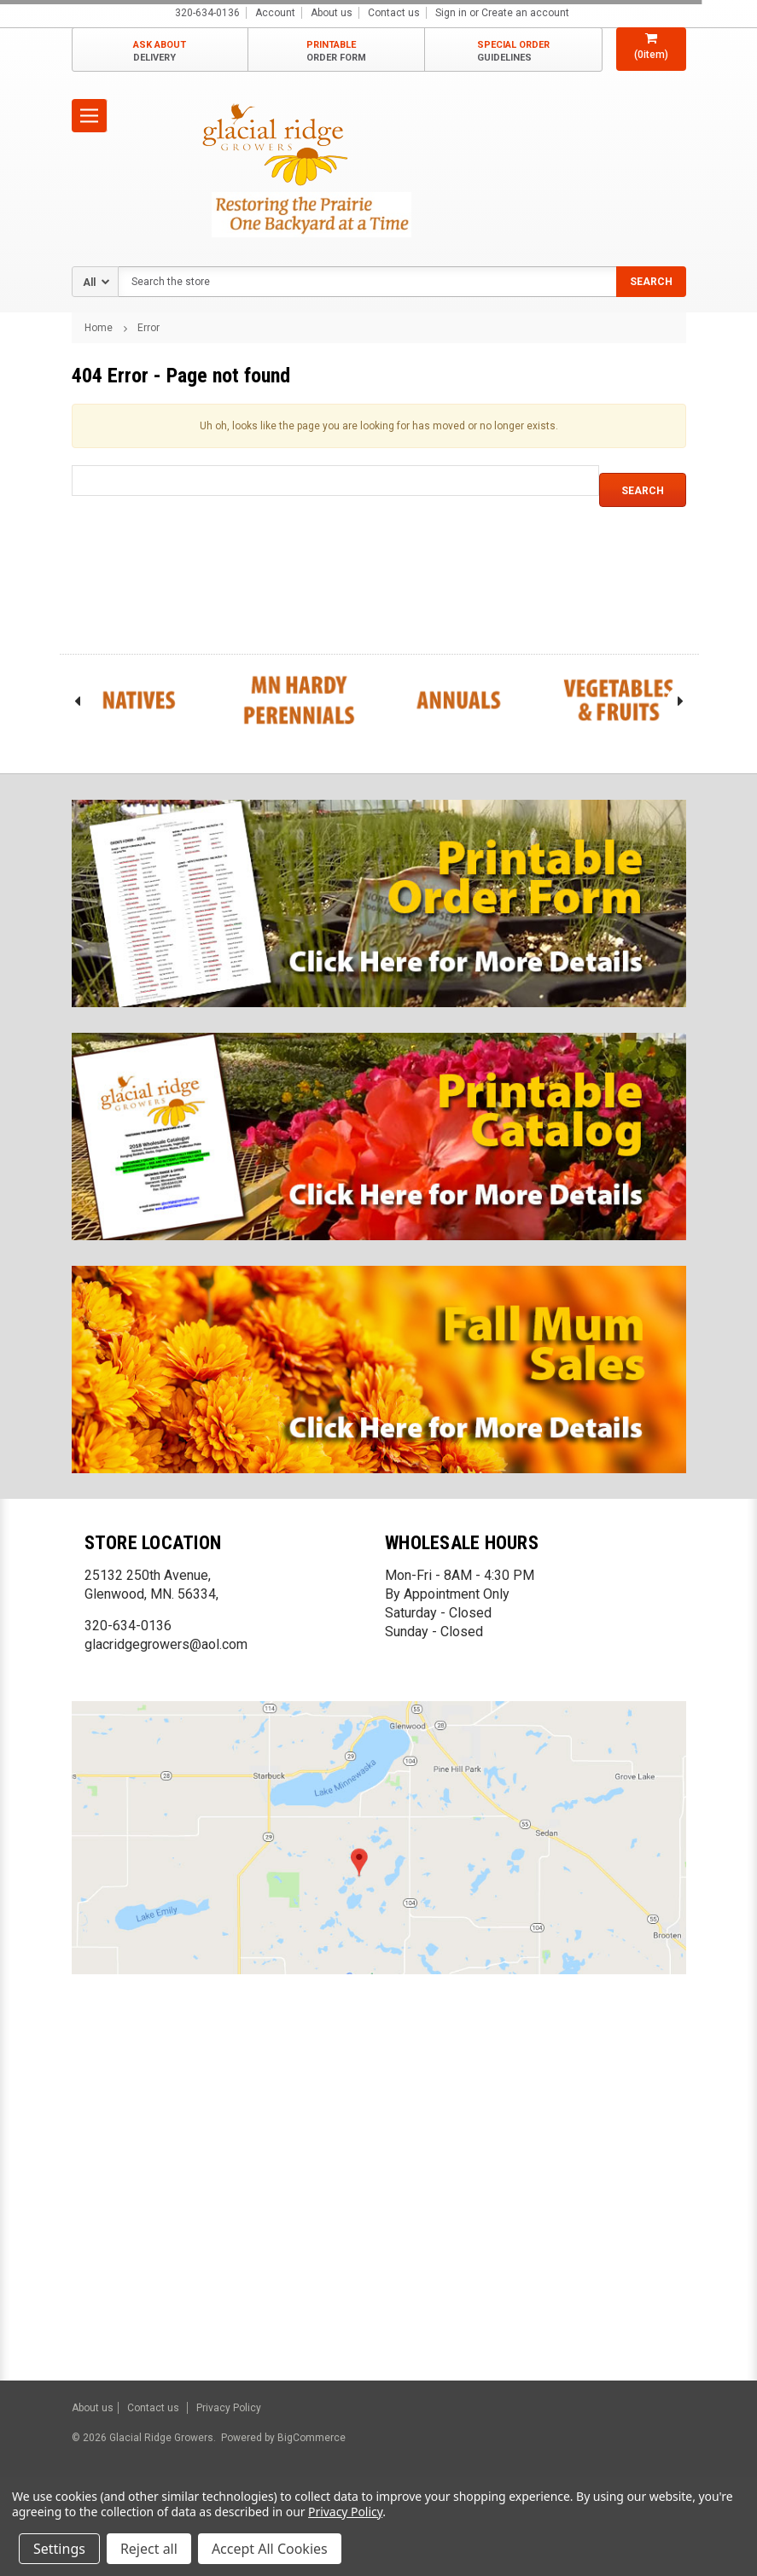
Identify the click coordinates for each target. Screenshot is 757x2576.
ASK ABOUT (159, 51)
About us (331, 13)
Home (98, 328)
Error (148, 328)
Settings (59, 2548)
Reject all (149, 2548)
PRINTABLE (336, 51)
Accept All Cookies (270, 2548)
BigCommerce (310, 2438)
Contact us (394, 13)
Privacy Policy (228, 2408)
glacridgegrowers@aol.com (165, 1644)
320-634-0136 (128, 1625)
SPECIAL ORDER (513, 51)
